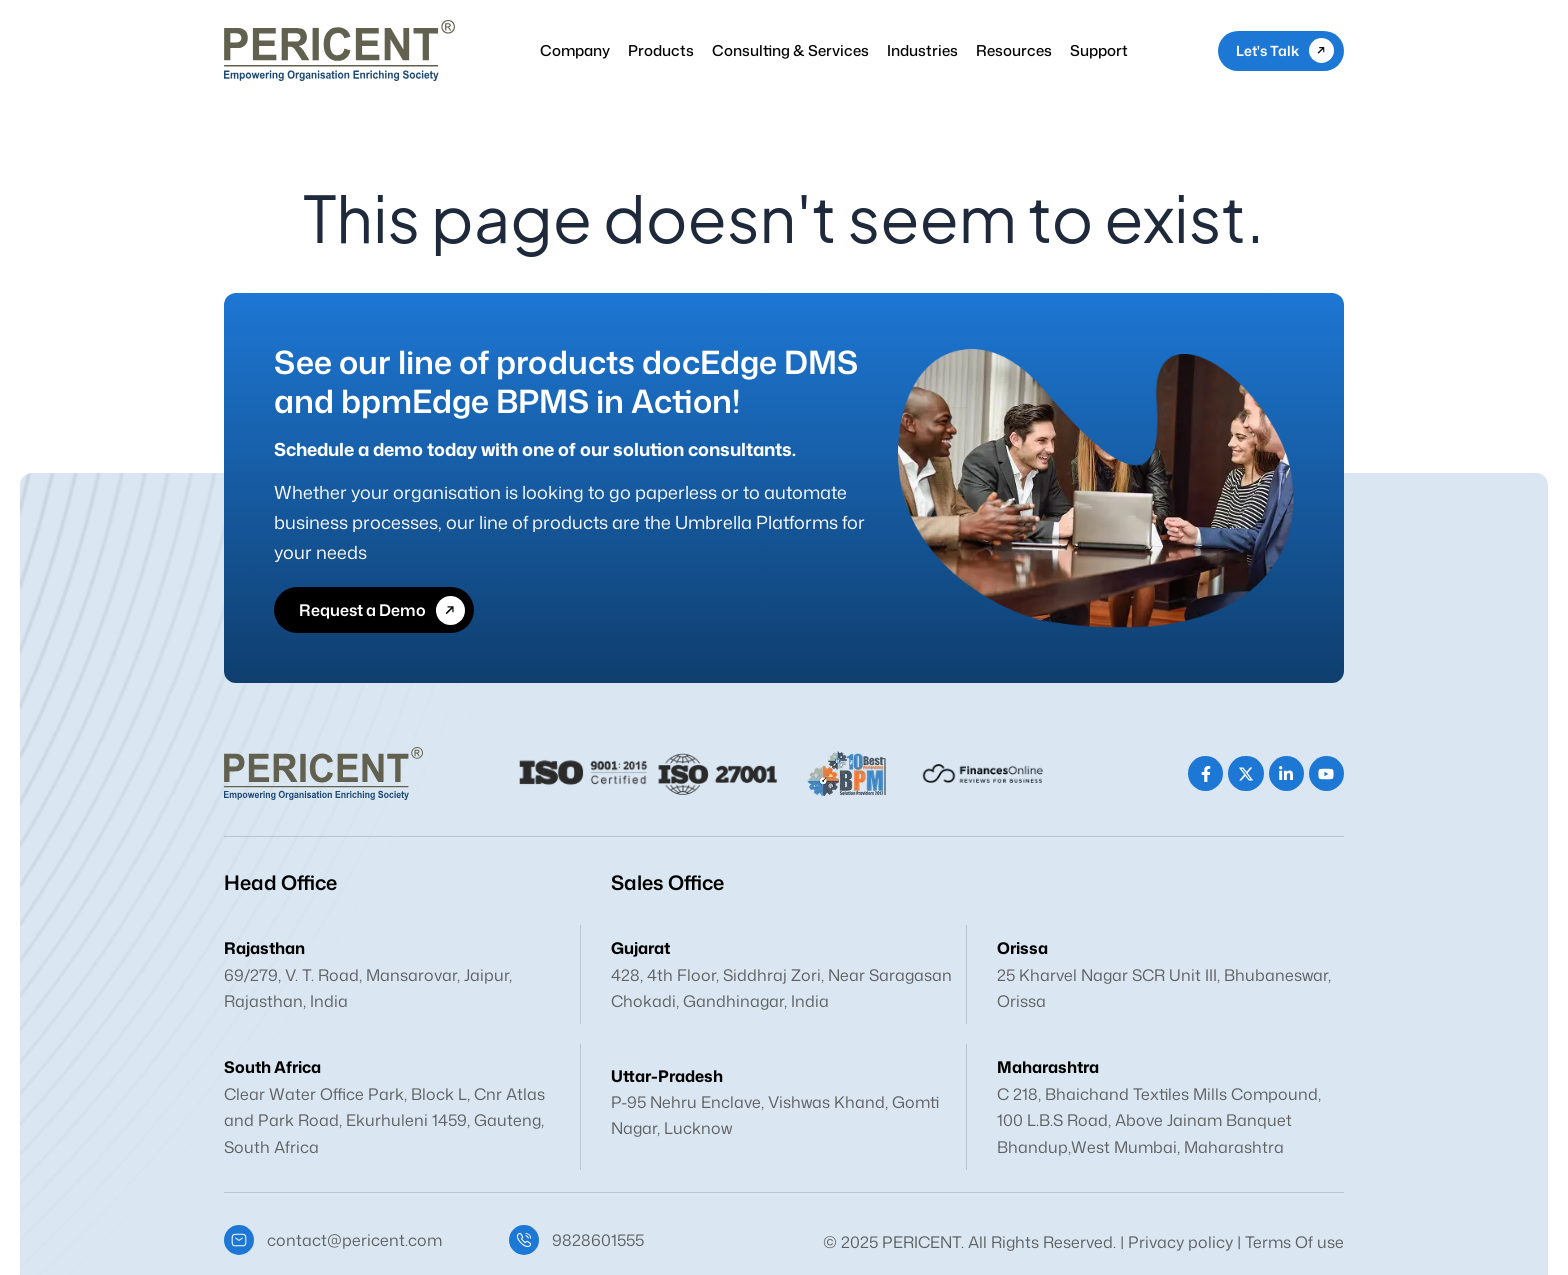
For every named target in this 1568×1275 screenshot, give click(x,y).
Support (1099, 50)
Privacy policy (1180, 1242)
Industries (922, 50)
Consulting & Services (790, 50)
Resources (1014, 50)
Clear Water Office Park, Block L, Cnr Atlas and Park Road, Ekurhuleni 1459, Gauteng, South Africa (384, 1120)
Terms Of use (1294, 1242)
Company (575, 50)
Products (661, 50)
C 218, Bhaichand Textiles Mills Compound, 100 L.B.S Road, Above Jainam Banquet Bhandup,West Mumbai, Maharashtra (1159, 1120)
